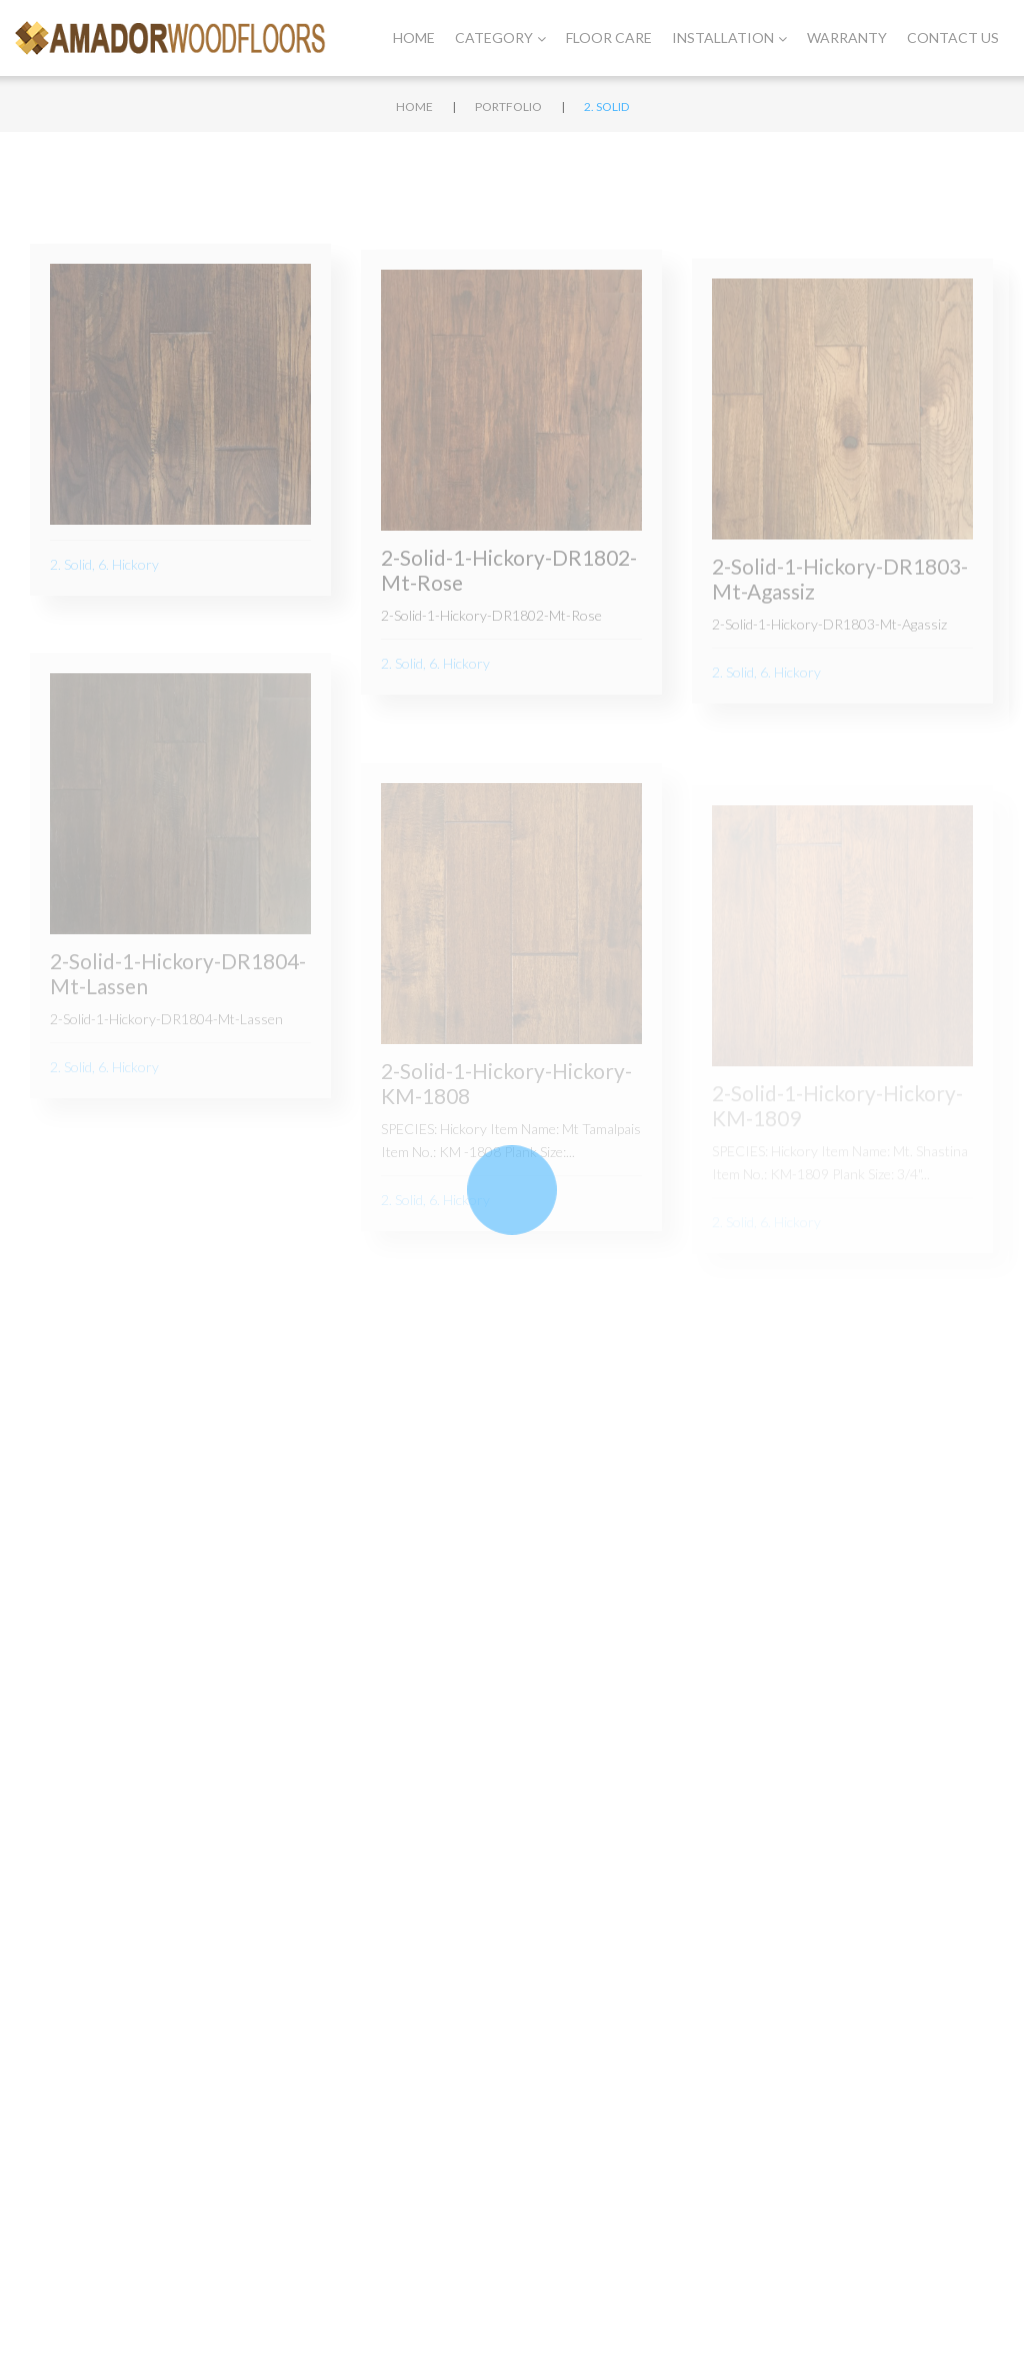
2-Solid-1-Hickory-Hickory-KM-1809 (837, 1130)
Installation (729, 37)
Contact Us (953, 37)
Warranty (847, 37)
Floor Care (609, 37)
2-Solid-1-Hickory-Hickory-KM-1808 (506, 1116)
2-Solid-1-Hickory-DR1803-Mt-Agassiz (840, 600)
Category (500, 37)
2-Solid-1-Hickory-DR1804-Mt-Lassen (178, 1002)
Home (414, 37)
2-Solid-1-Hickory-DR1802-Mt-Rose (509, 585)
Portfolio (508, 106)
